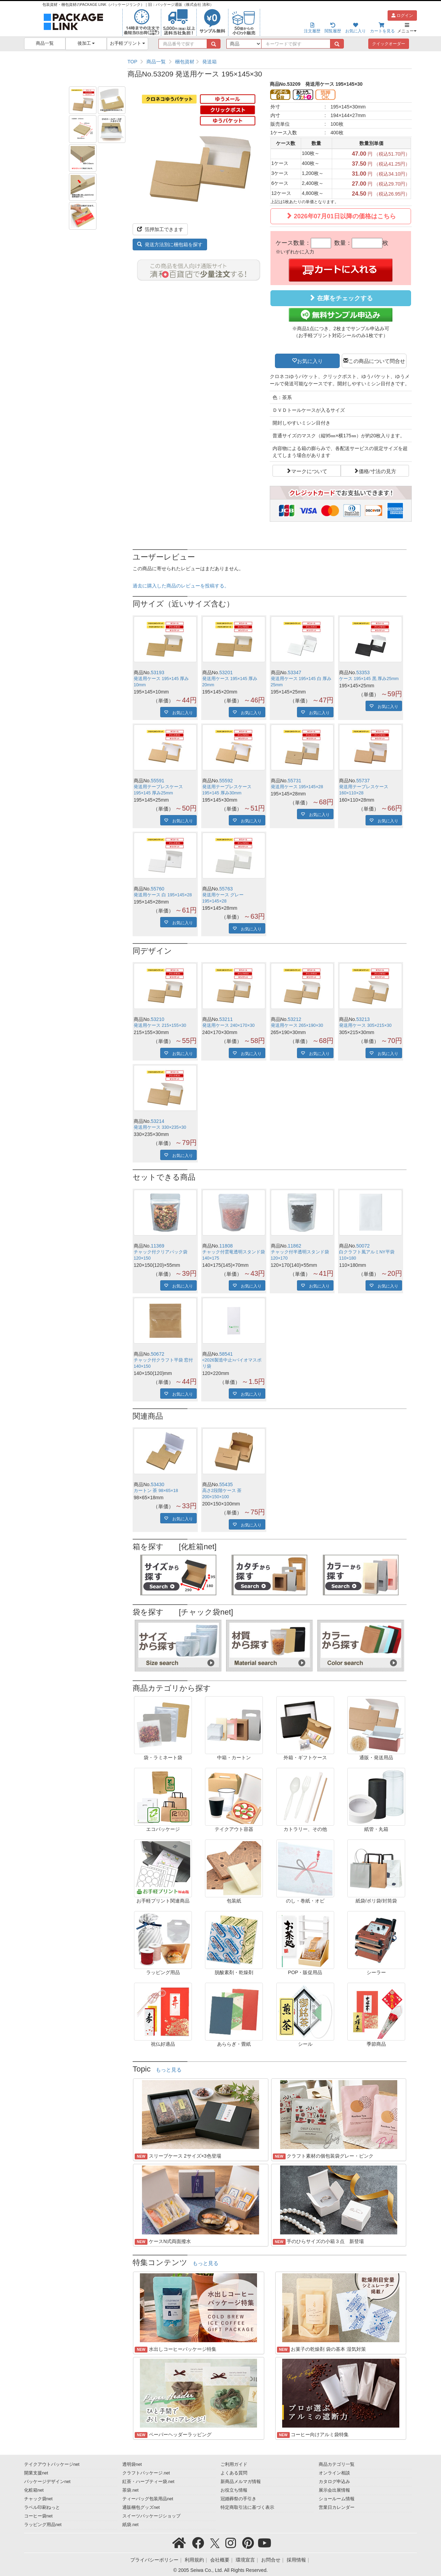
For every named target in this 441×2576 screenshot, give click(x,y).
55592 (226, 780)
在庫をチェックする (341, 298)
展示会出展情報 (334, 2490)
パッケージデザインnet (47, 2481)
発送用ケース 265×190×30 (297, 1025)
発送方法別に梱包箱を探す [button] (170, 244)
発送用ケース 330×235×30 (160, 1127)
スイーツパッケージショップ (151, 2516)
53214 (157, 1121)
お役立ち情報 (233, 2490)
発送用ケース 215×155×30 (160, 1025)
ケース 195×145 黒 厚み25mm (369, 678)
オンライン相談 (334, 2473)
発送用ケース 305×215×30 (365, 1025)
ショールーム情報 (337, 2498)
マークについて (309, 471)
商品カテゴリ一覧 (337, 2464)
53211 (226, 1019)
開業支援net (36, 2473)
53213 (363, 1019)
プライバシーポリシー (154, 2560)
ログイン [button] (402, 15)
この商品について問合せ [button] (376, 360)
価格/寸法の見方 (377, 471)
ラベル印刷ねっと (42, 2507)
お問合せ (270, 2560)
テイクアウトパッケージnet (52, 2464)
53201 (226, 672)
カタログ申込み (334, 2481)
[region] (269, 62)
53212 (294, 1019)
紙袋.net (130, 2524)
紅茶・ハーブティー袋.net (148, 2481)
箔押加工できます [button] (160, 229)
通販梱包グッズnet (141, 2507)
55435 (226, 1484)
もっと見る (169, 2070)
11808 (226, 1246)
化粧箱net (34, 2490)
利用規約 (194, 2560)
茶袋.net (130, 2490)
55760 (157, 888)
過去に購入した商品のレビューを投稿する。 (181, 585)
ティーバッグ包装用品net (147, 2498)
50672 (157, 1354)
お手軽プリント (127, 43)
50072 (363, 1246)
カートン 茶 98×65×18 (156, 1490)
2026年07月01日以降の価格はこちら (341, 216)
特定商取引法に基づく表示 (247, 2507)
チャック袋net (38, 2498)
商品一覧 (45, 43)
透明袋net (132, 2464)
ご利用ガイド (233, 2464)
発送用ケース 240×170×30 (228, 1025)
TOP (132, 61)
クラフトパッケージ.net (146, 2473)
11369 (157, 1246)
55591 (157, 780)
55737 (363, 780)
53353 (363, 672)
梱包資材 (184, 61)
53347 (294, 672)
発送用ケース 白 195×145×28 (163, 895)
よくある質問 (233, 2473)
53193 (157, 672)
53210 (157, 1019)
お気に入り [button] (310, 360)
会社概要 (219, 2560)
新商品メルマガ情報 (240, 2481)
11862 (294, 1246)
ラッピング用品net (43, 2524)
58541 (226, 1354)
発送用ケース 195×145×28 (297, 786)
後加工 (86, 43)
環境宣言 (245, 2560)
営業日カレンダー (337, 2507)
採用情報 (296, 2560)
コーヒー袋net (38, 2516)
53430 (157, 1484)
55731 (294, 780)
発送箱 (209, 61)
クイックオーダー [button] (388, 43)
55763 (226, 888)
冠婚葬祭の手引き (238, 2498)
